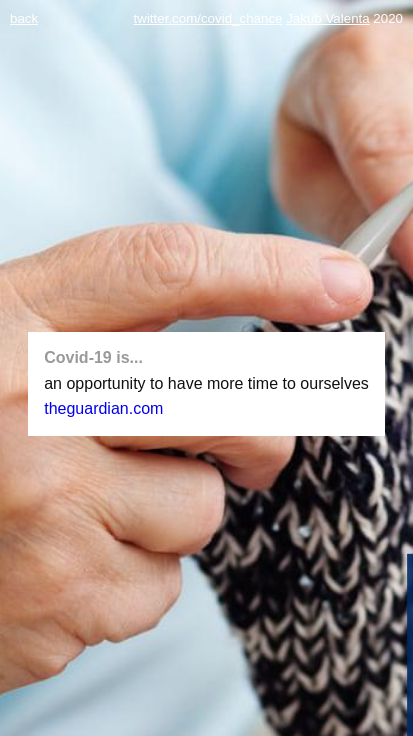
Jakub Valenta (327, 18)
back (24, 18)
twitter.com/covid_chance (208, 18)
